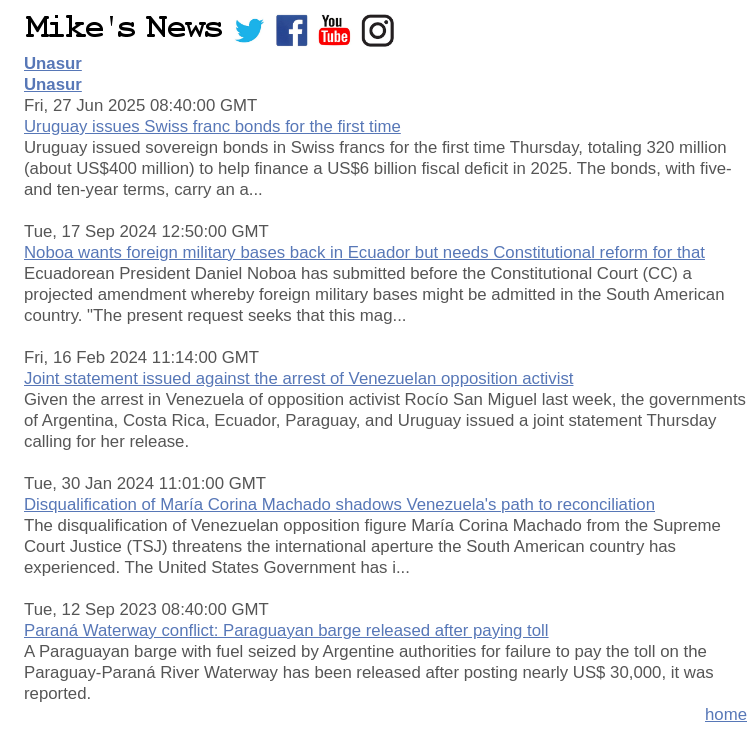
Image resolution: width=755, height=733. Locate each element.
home (726, 714)
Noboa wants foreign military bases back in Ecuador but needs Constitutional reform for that (364, 252)
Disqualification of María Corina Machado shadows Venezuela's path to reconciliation (339, 504)
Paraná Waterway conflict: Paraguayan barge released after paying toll (286, 630)
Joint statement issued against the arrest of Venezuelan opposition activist (298, 378)
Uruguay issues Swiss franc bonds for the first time (212, 126)
